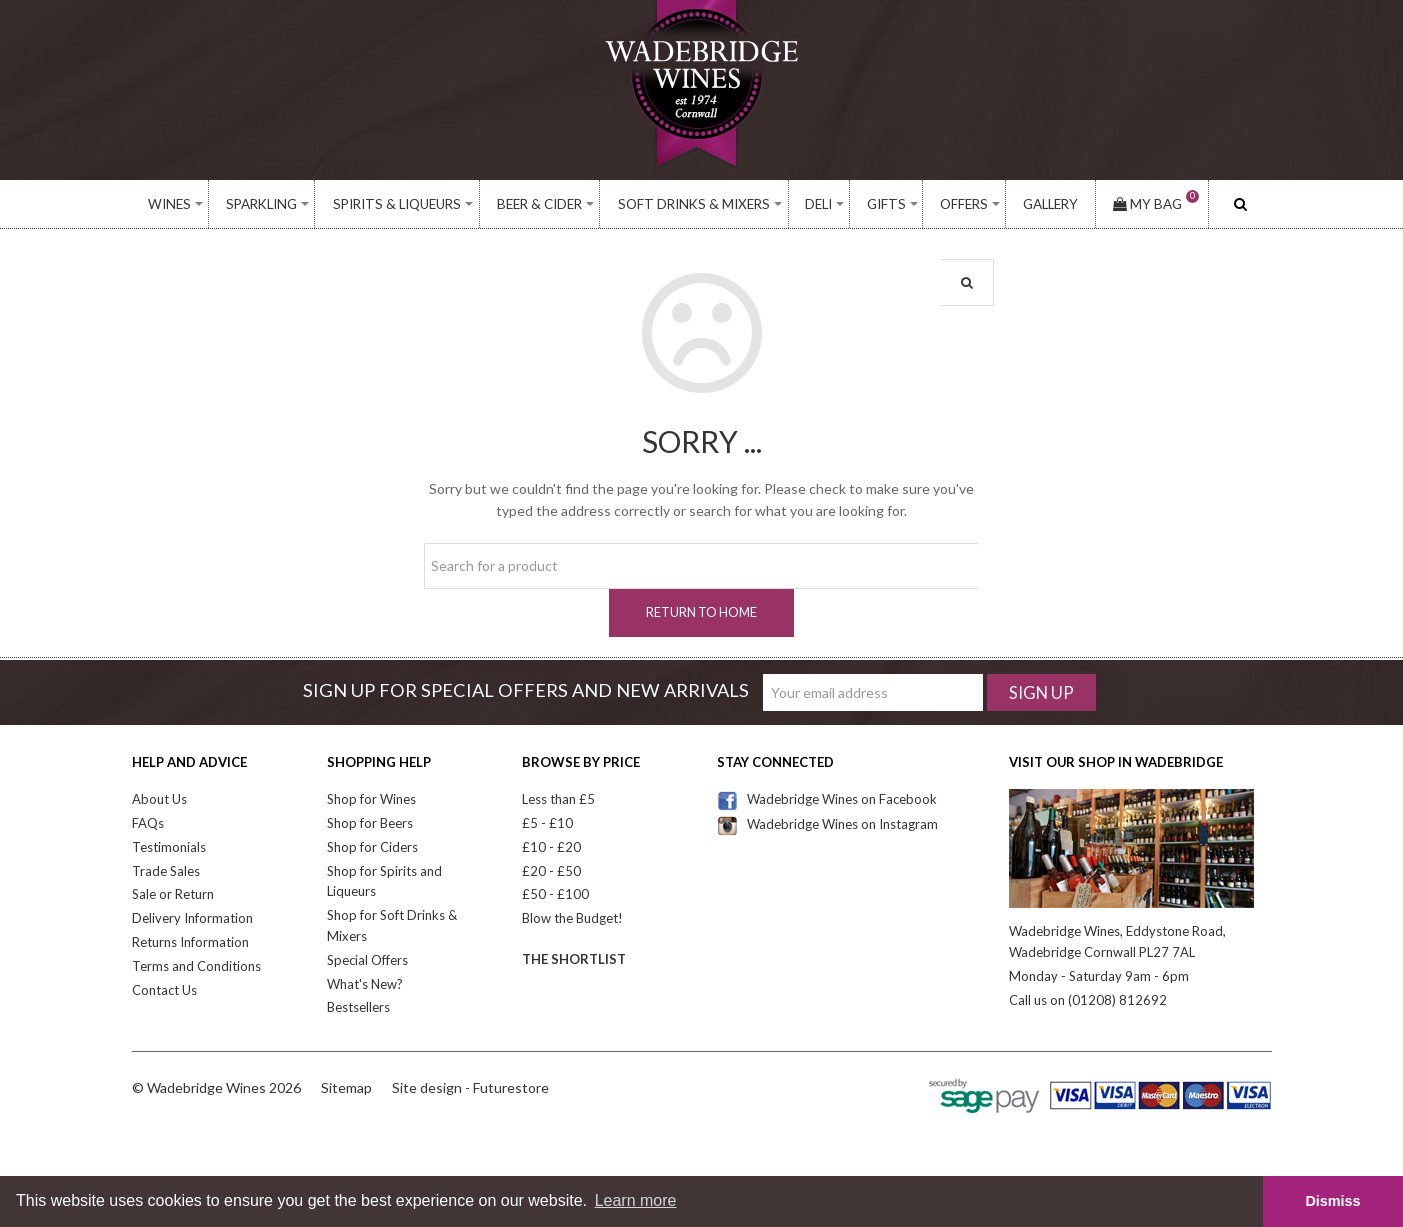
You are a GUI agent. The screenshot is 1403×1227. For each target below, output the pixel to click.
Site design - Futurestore (470, 1087)
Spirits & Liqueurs (397, 204)
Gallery (1050, 204)
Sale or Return (173, 894)
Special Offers (367, 960)
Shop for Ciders (372, 847)
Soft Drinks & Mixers (694, 204)
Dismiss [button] (1332, 1201)
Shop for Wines (371, 799)
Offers (964, 204)
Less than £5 (558, 799)
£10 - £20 (551, 847)
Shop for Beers (370, 823)
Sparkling (261, 204)
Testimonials (169, 847)
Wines (169, 204)
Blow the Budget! (572, 918)
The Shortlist (574, 959)
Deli (818, 204)
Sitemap (346, 1087)
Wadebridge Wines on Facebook (827, 799)
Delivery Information (192, 918)
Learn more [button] (636, 1200)
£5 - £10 (547, 823)
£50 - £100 (555, 894)
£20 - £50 (551, 871)
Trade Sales (166, 871)
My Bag (1156, 204)
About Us (159, 799)
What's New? (365, 984)
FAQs (148, 823)
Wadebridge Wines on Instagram (827, 824)
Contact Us (164, 990)
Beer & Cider (539, 204)
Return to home (701, 612)
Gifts (886, 204)
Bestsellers (358, 1007)
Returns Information (190, 942)
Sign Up (1041, 692)
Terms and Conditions (196, 966)
